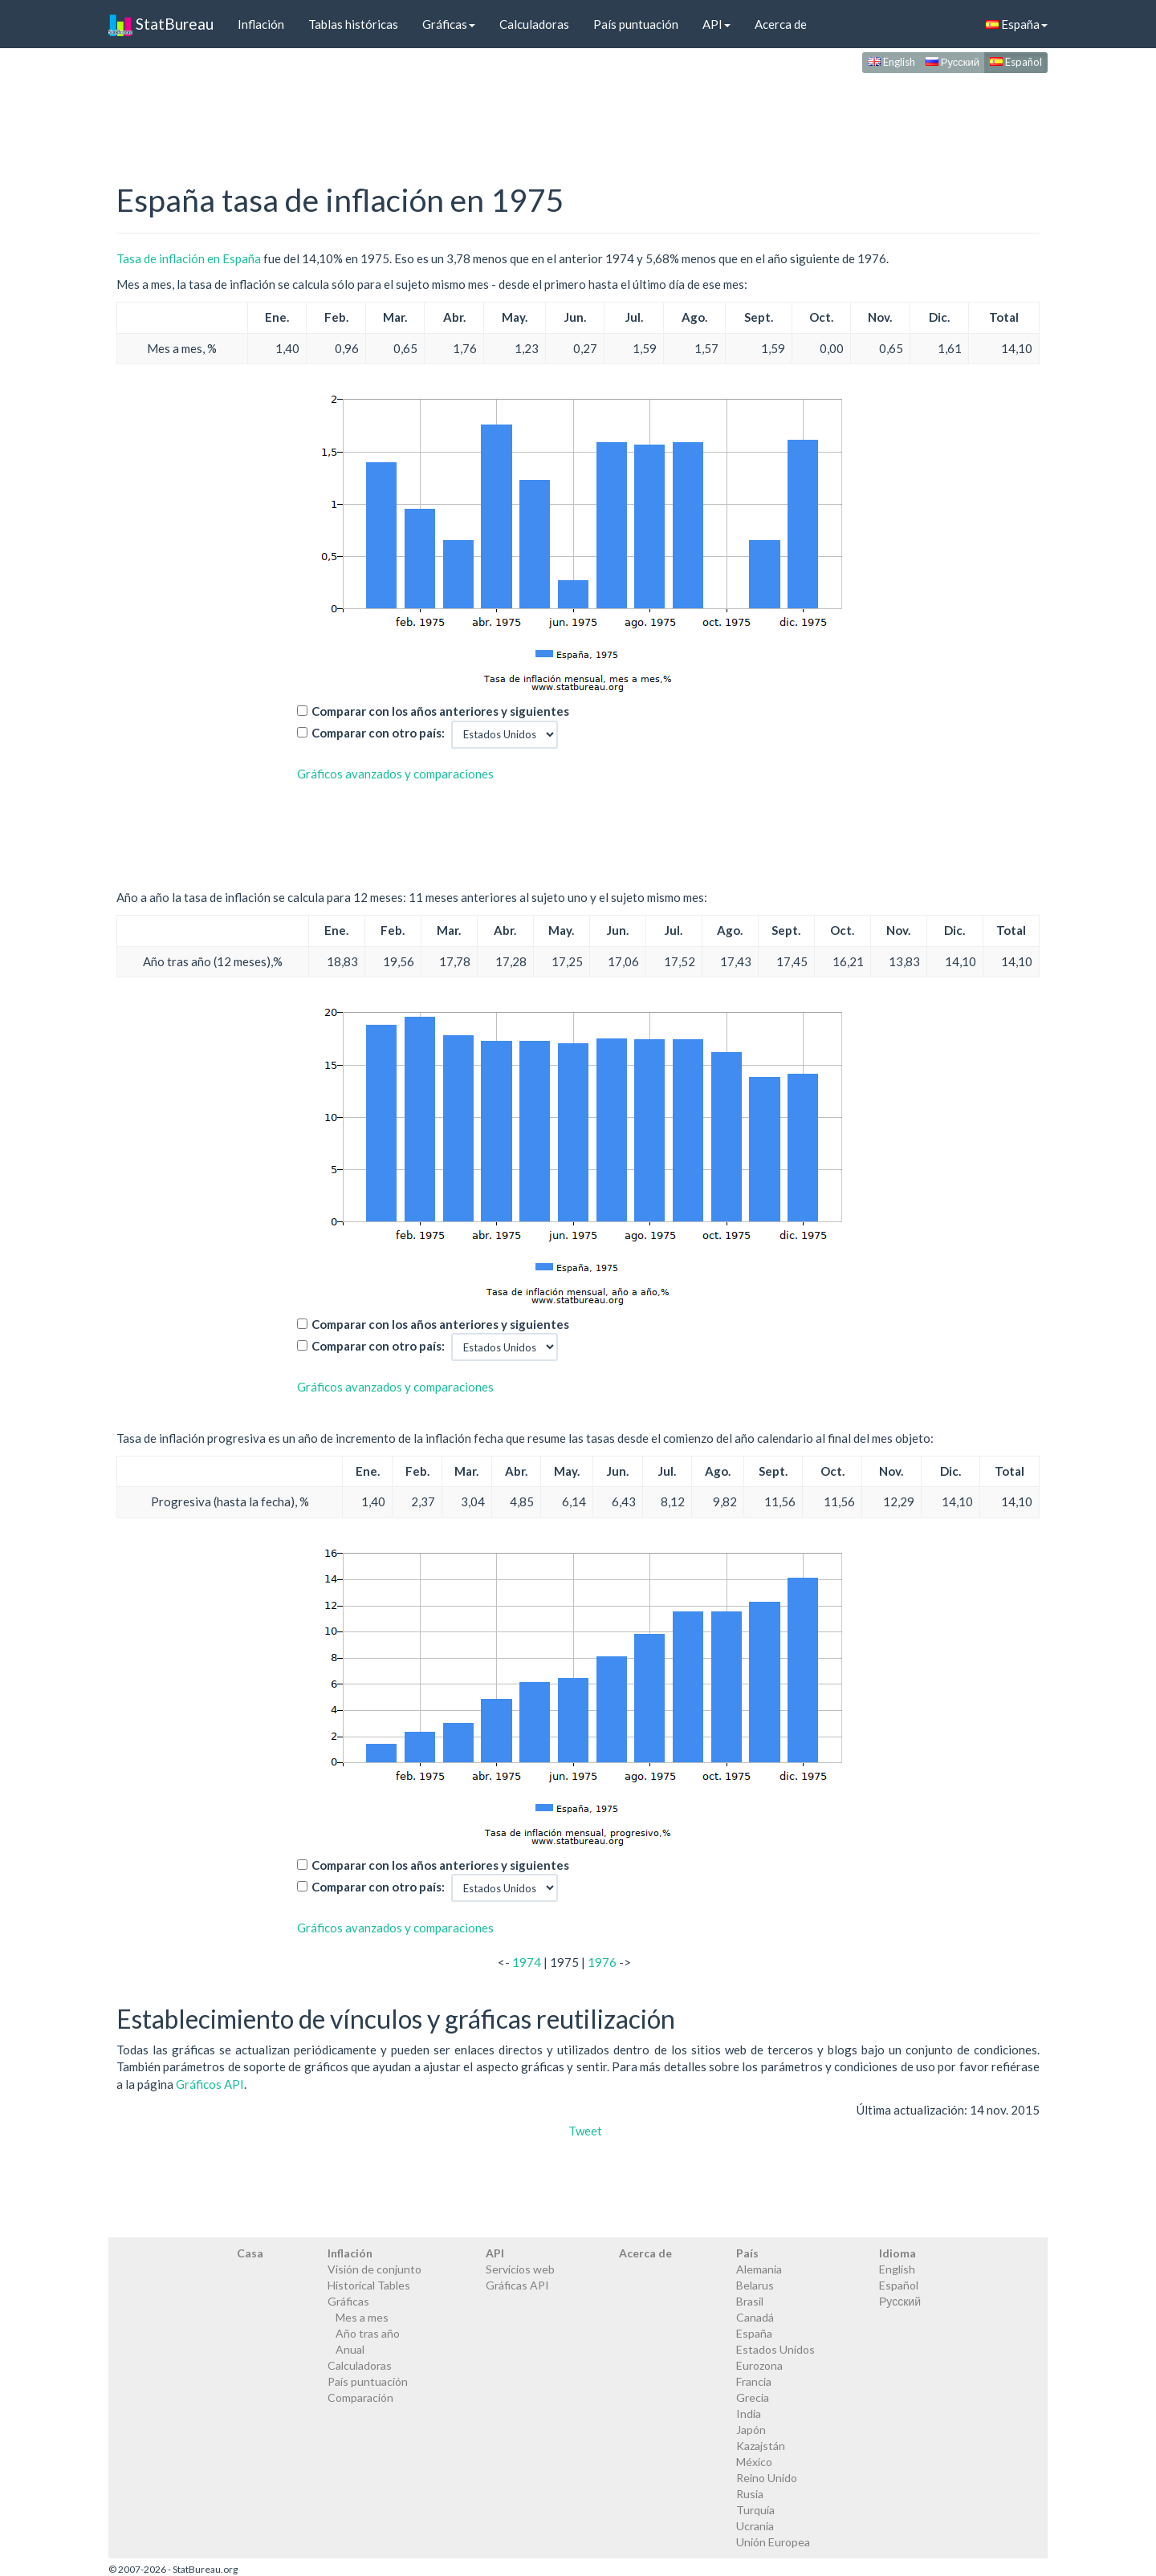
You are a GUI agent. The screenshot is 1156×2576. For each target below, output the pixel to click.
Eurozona (759, 2365)
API (716, 24)
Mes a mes (362, 2317)
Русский (952, 61)
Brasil (749, 2301)
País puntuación (635, 24)
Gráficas (448, 24)
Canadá (755, 2317)
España (1017, 24)
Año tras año (368, 2333)
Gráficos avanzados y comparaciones (395, 773)
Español (1016, 61)
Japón (751, 2429)
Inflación (261, 24)
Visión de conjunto (374, 2269)
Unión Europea (773, 2542)
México (754, 2461)
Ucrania (755, 2526)
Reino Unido (766, 2478)
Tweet (585, 2130)
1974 (526, 1962)
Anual (350, 2349)
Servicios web (520, 2269)
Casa (250, 2253)
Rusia (749, 2494)
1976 (602, 1962)
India (748, 2413)
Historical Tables (369, 2285)
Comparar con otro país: (378, 732)
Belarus (755, 2285)
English (891, 61)
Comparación (360, 2397)
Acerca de (781, 24)
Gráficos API (210, 2084)
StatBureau (161, 24)
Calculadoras (534, 24)
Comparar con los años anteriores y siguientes (440, 711)
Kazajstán (760, 2445)
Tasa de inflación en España (188, 258)
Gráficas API (517, 2285)
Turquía (755, 2510)
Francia (753, 2381)
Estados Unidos (775, 2349)
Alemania (759, 2269)
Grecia (752, 2397)
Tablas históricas (353, 24)
